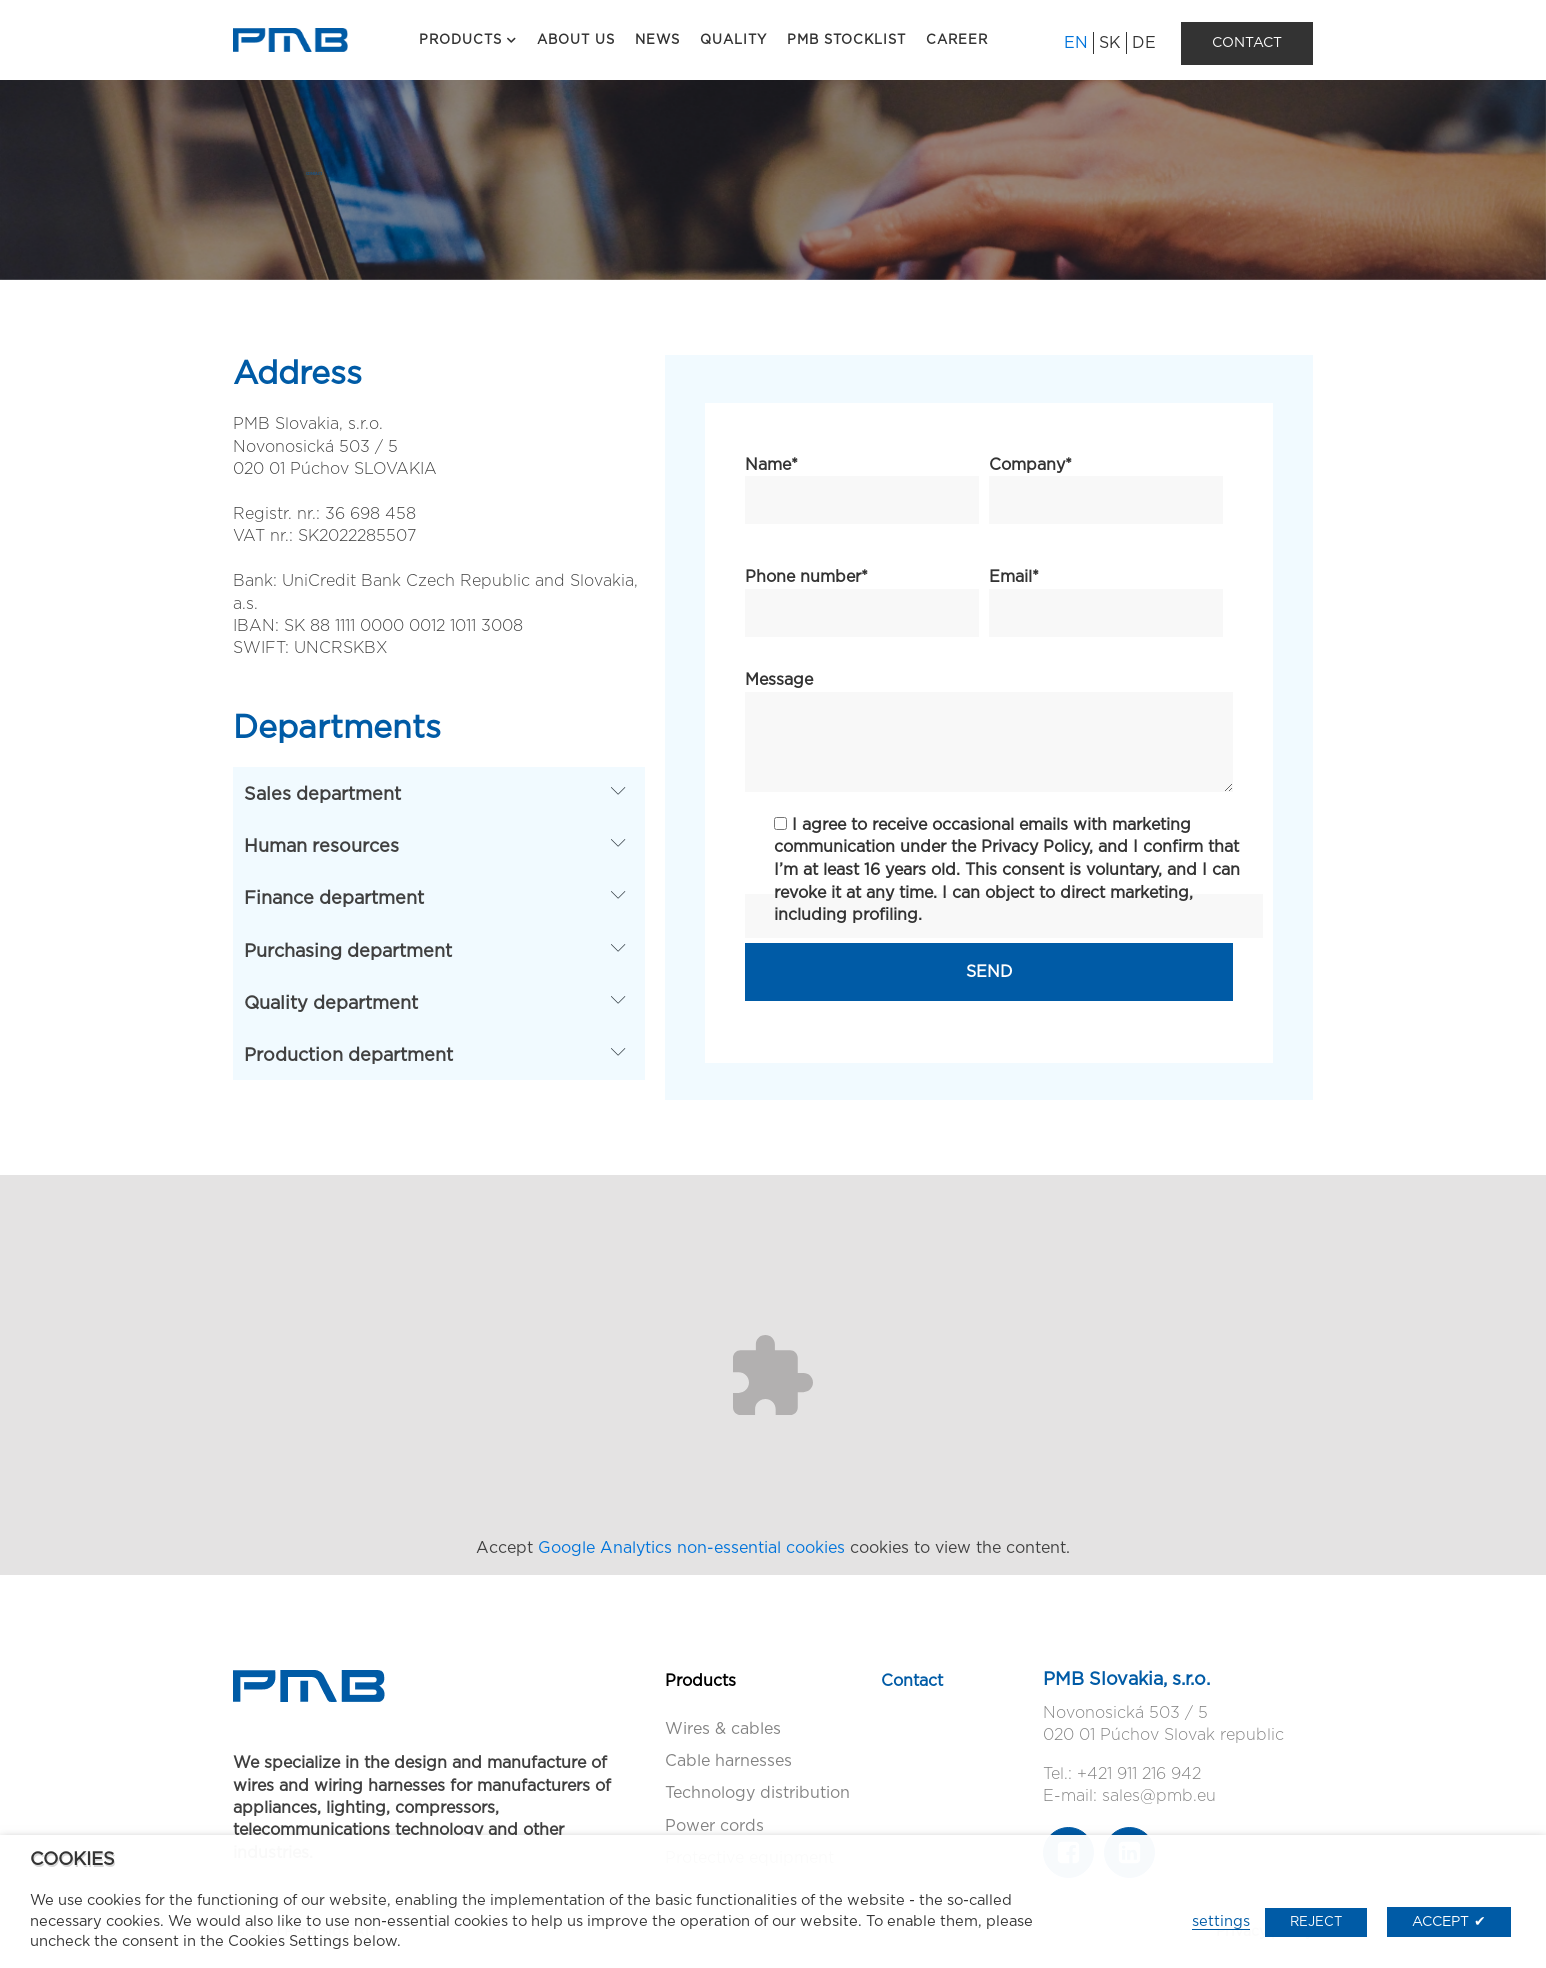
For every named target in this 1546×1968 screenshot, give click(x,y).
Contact (912, 1681)
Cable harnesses (728, 1761)
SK (1110, 43)
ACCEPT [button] (1440, 1922)
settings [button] (1221, 1921)
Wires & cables (723, 1729)
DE (1144, 43)
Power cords (714, 1826)
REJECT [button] (1316, 1922)
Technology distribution (757, 1793)
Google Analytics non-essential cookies (691, 1548)
